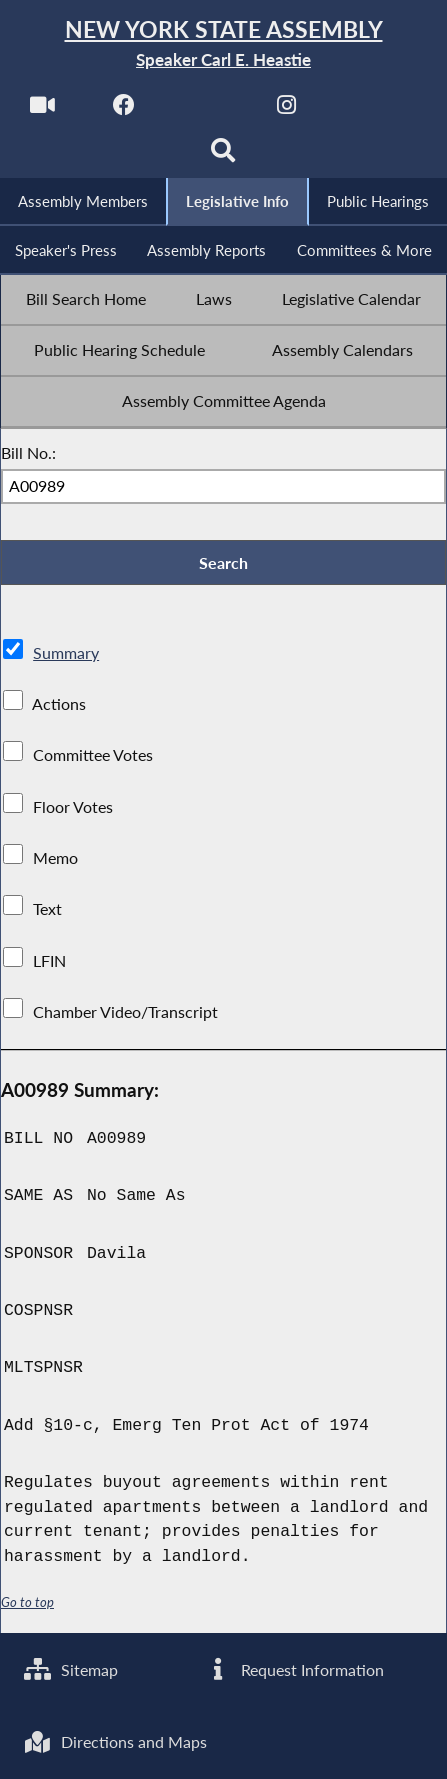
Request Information (294, 1668)
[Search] (223, 156)
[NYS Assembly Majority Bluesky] (369, 111)
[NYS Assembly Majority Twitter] (205, 111)
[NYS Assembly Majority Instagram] (287, 111)
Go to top (28, 1606)
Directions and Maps (116, 1742)
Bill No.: (28, 456)
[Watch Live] (41, 111)
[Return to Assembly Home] (223, 44)
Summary (66, 657)
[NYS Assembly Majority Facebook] (123, 111)
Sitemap (71, 1668)
